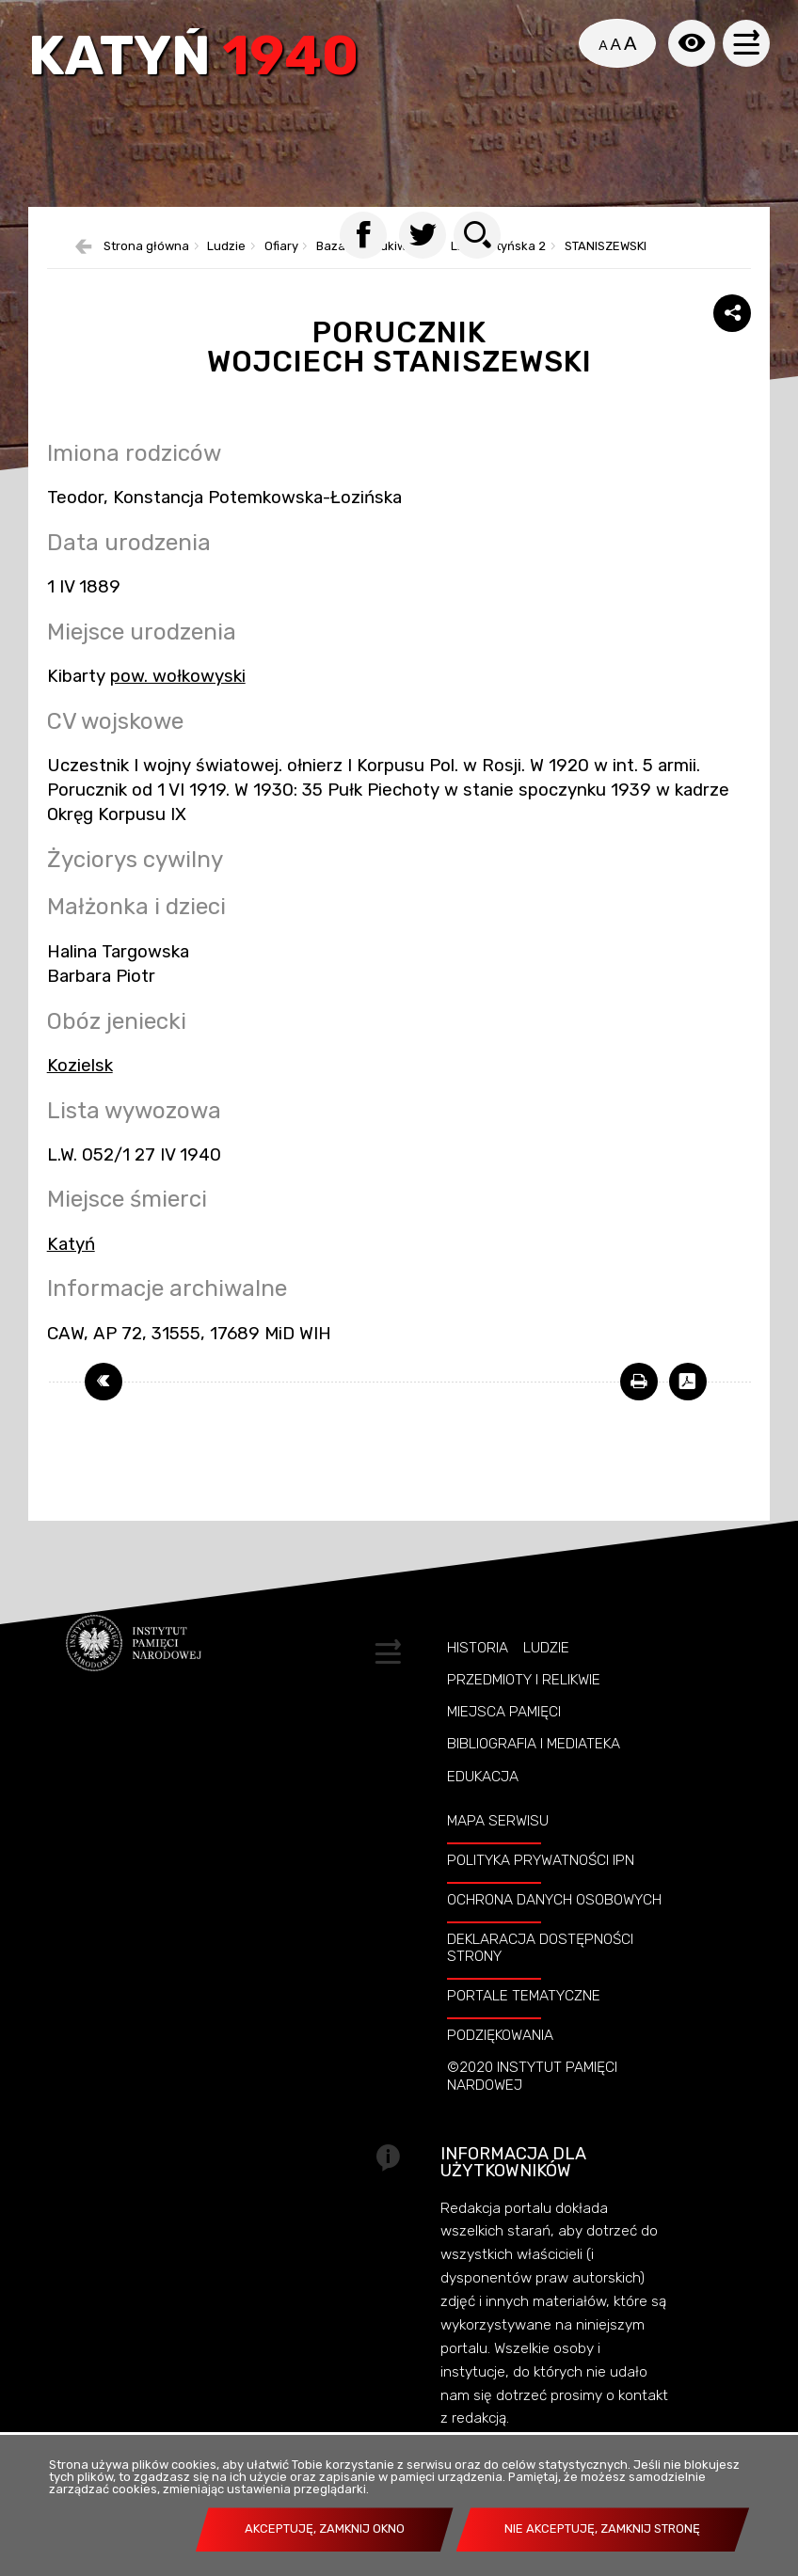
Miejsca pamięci (504, 1711)
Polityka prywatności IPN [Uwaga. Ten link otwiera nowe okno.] (540, 1860)
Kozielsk (80, 1065)
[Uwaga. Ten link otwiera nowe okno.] (639, 1381)
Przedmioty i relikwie (523, 1679)
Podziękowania (500, 2035)
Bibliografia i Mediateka (533, 1743)
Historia (477, 1647)
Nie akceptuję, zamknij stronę (602, 2528)
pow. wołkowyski (178, 676)
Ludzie (546, 1647)
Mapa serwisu (498, 1820)
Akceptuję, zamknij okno (325, 2528)
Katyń (193, 58)
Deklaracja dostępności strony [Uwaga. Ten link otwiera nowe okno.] (540, 1948)
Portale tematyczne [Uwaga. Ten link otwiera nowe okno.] (523, 1995)
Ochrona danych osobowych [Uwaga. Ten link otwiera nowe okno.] (554, 1899)
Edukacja (483, 1776)
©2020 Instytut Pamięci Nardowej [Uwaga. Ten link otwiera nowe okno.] (532, 2076)
